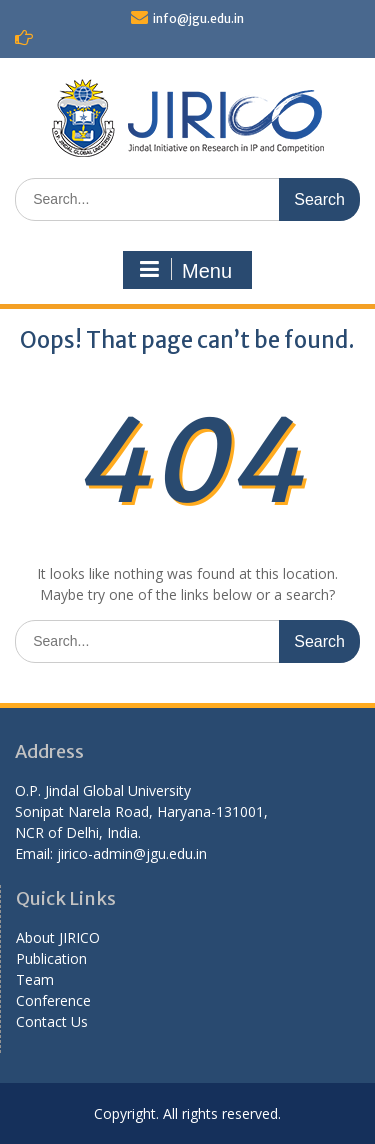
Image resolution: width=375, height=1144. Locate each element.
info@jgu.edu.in (198, 18)
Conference (53, 1000)
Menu (185, 270)
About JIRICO (58, 937)
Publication (51, 958)
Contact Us (52, 1021)
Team (35, 979)
